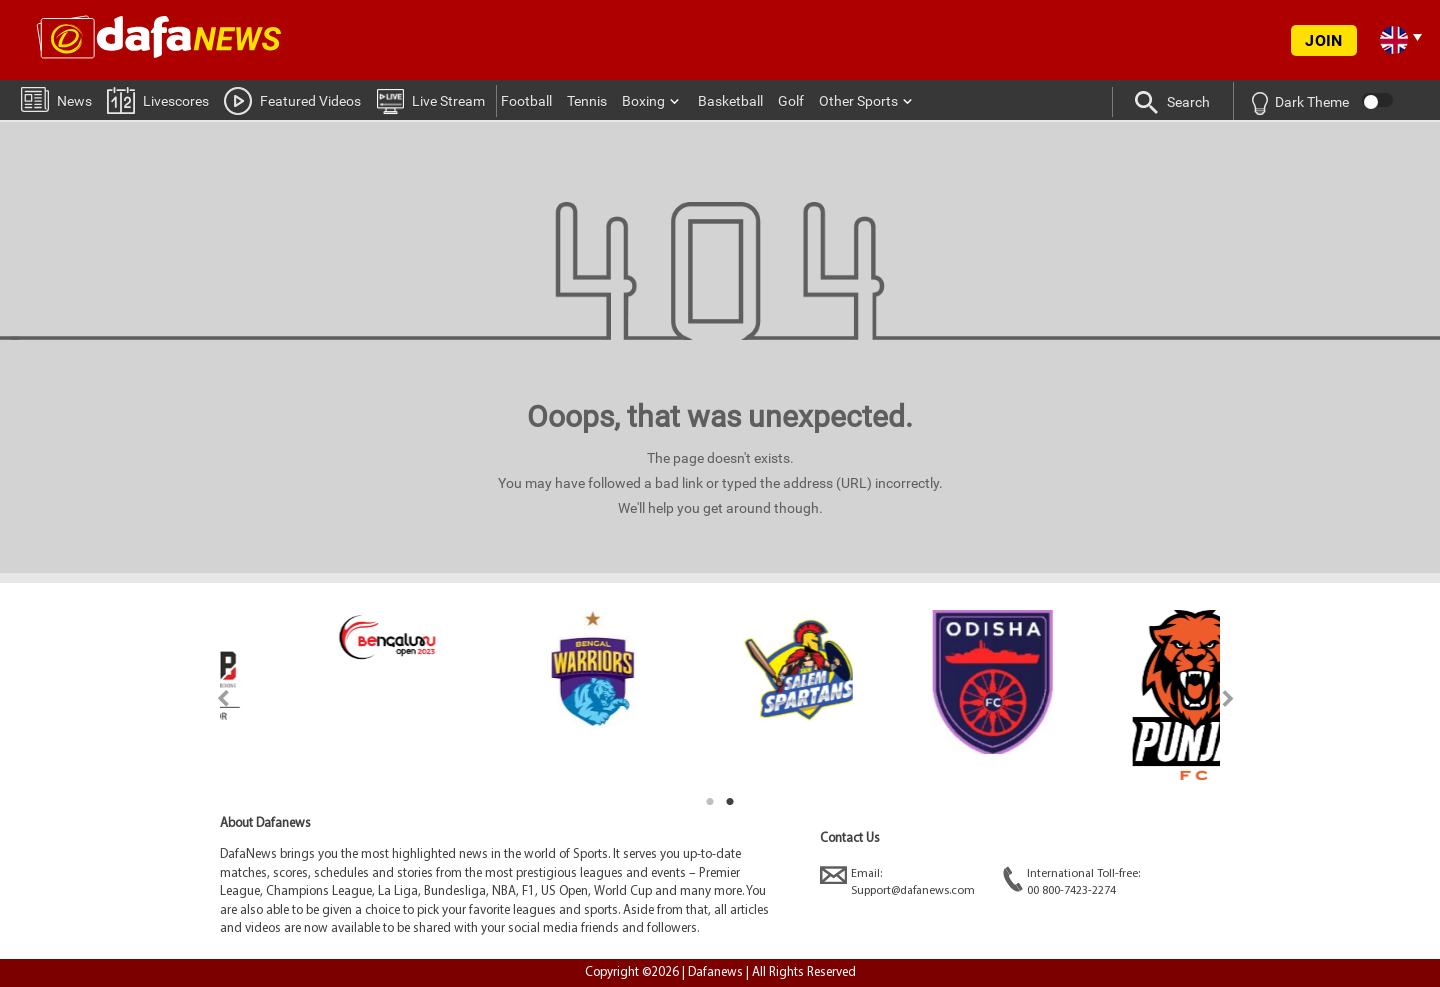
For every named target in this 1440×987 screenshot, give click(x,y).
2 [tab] (730, 802)
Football (526, 101)
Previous (211, 698)
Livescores (158, 99)
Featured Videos (292, 100)
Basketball (730, 101)
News (56, 98)
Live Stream (430, 100)
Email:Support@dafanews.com (897, 881)
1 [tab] (710, 802)
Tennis (587, 101)
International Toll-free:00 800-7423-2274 (1071, 881)
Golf (791, 101)
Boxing (643, 101)
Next (1228, 698)
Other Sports (858, 101)
